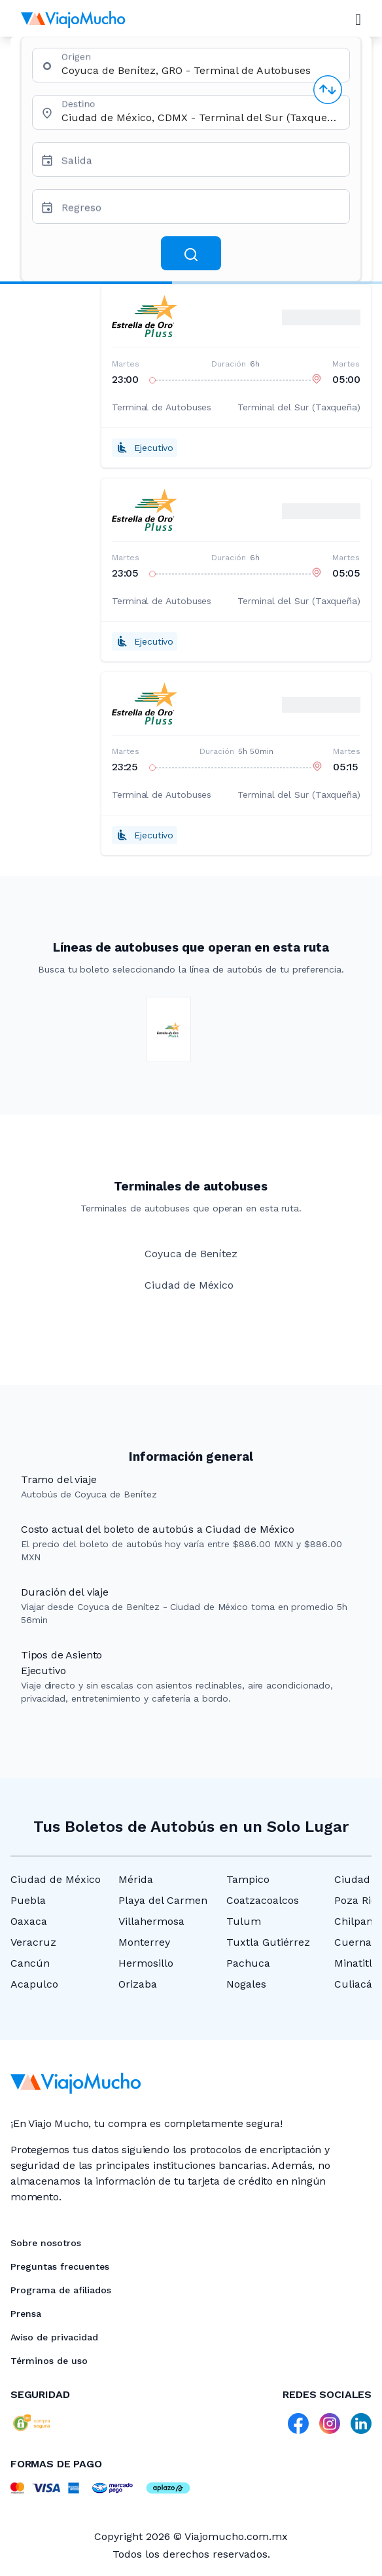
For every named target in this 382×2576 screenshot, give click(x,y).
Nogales (246, 1984)
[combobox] (200, 70)
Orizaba (137, 1984)
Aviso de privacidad (54, 2337)
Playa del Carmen (162, 1900)
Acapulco (34, 1984)
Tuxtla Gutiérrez (268, 1942)
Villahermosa (151, 1921)
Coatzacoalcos (262, 1900)
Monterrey (144, 1942)
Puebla (28, 1900)
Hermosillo (145, 1963)
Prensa (25, 2313)
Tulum (243, 1921)
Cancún (30, 1963)
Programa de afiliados (60, 2290)
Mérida (135, 1879)
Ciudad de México (55, 1879)
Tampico (247, 1879)
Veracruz (33, 1942)
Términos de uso (49, 2360)
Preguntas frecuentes (59, 2266)
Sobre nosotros (45, 2243)
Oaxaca (28, 1921)
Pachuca (248, 1963)
